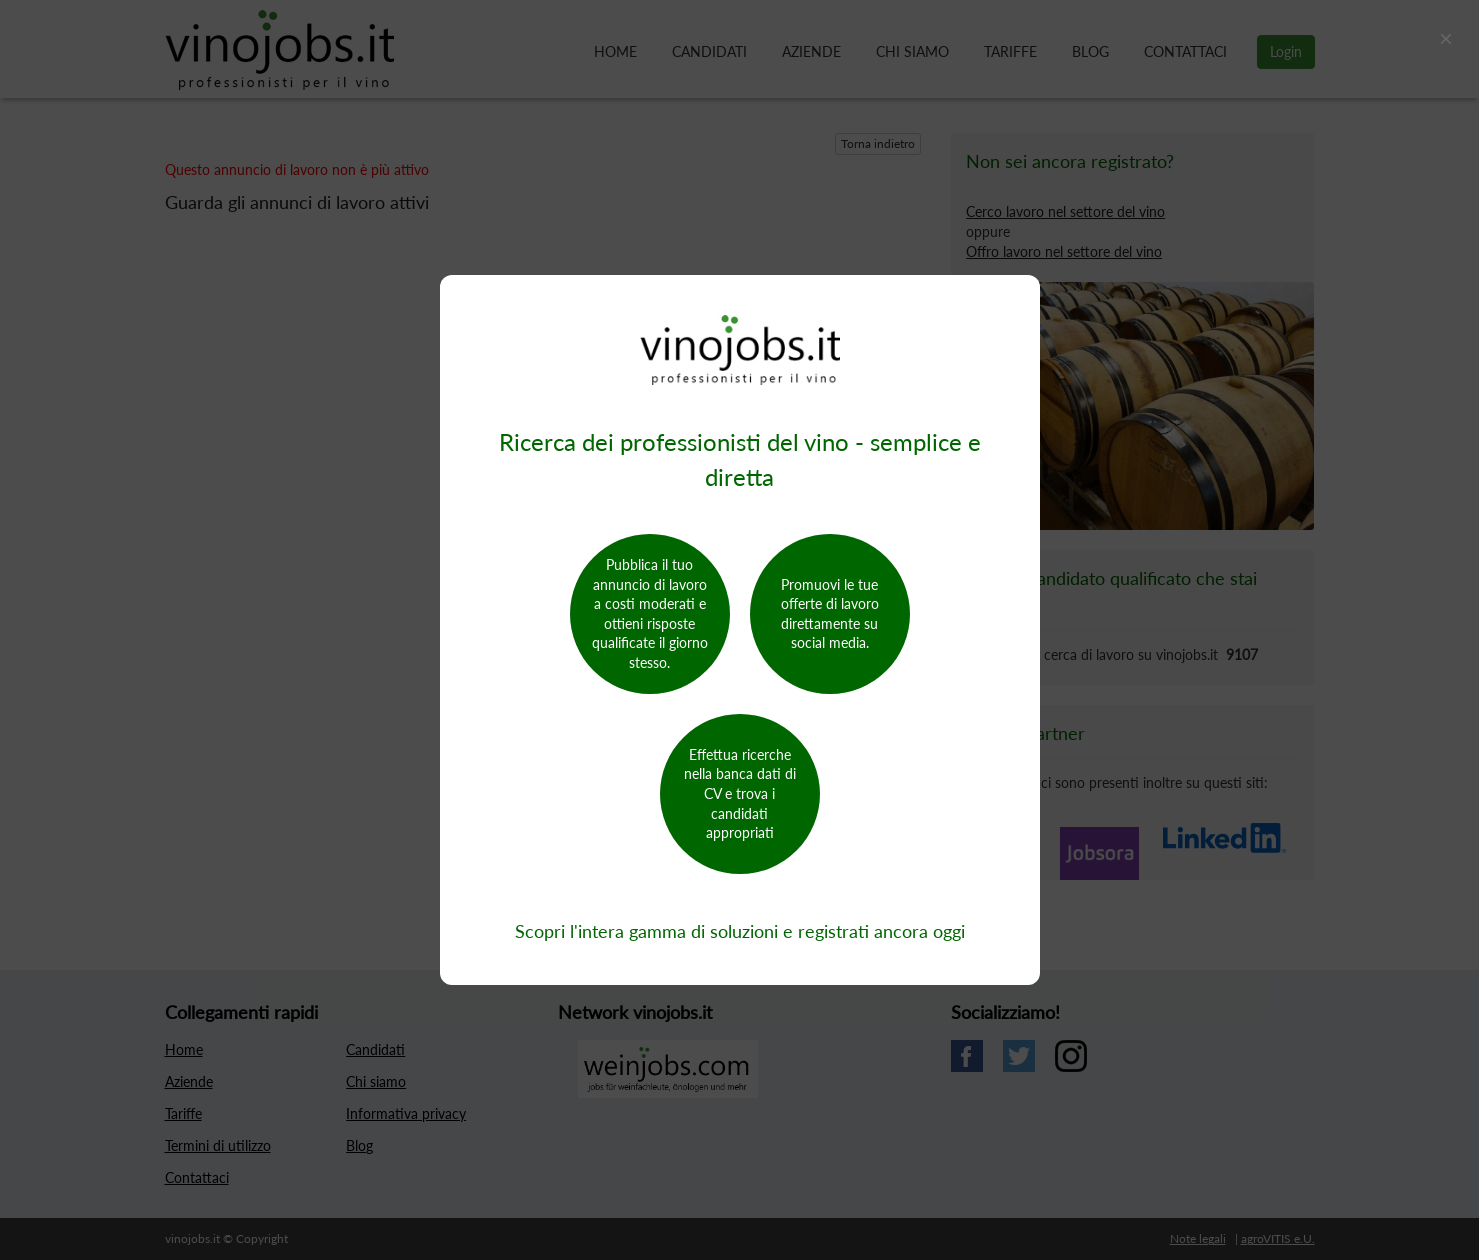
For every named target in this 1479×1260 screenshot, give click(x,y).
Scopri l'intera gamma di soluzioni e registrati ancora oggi (740, 931)
